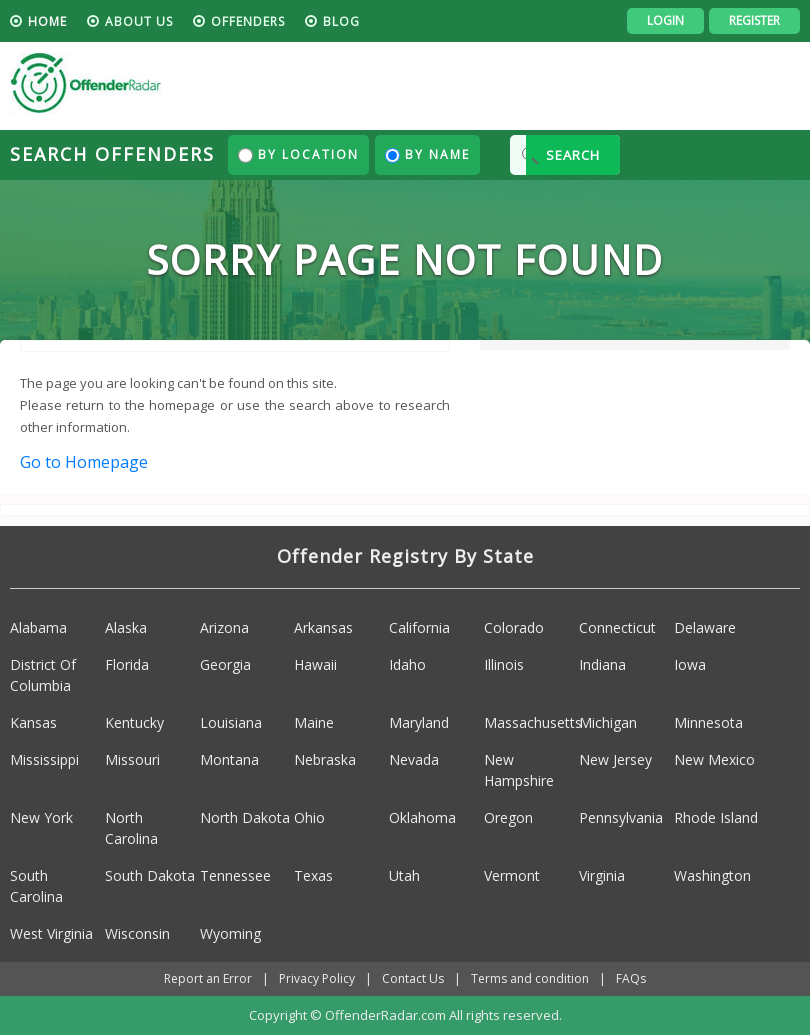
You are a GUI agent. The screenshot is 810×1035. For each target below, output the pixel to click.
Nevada (414, 759)
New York (41, 817)
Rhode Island (716, 817)
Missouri (132, 759)
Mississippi (44, 759)
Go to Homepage (84, 462)
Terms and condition (530, 978)
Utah (404, 875)
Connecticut (617, 627)
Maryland (419, 722)
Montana (229, 759)
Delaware (705, 627)
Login (665, 20)
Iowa (690, 664)
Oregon (508, 817)
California (419, 627)
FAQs (631, 978)
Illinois (504, 664)
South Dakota (150, 875)
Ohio (309, 817)
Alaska (126, 627)
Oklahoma (422, 817)
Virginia (602, 875)
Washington (712, 875)
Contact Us (413, 978)
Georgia (225, 664)
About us (139, 21)
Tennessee (235, 875)
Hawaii (315, 664)
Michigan (608, 722)
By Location (298, 154)
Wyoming (230, 933)
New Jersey (615, 759)
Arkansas (323, 627)
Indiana (602, 664)
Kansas (33, 722)
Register (754, 20)
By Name (427, 154)
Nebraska (325, 759)
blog (341, 21)
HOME (47, 21)
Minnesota (708, 722)
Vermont (512, 875)
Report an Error (208, 978)
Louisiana (231, 722)
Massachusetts (533, 722)
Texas (313, 875)
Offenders (248, 21)
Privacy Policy (317, 978)
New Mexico (714, 759)
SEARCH (573, 155)
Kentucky (134, 722)
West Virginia (51, 933)
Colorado (514, 627)
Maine (314, 722)
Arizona (224, 627)
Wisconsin (137, 933)
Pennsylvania (621, 817)
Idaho (407, 664)
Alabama (38, 627)
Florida (127, 664)
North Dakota (245, 817)
